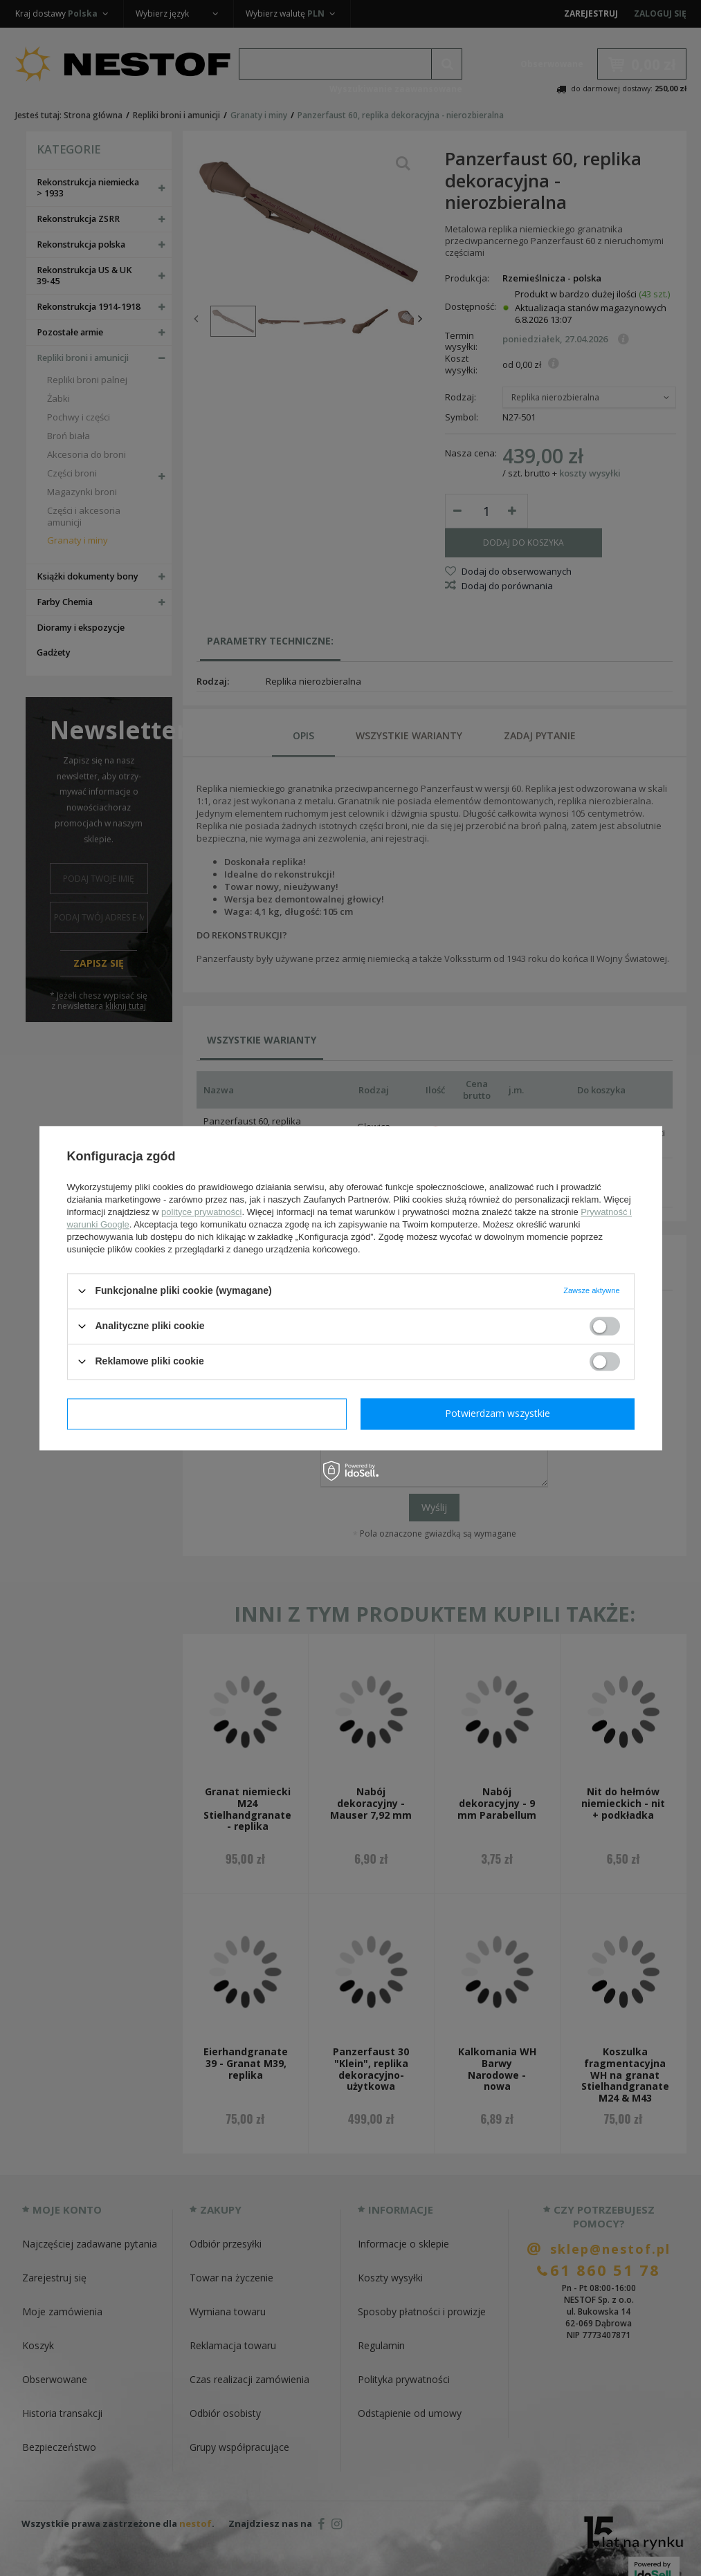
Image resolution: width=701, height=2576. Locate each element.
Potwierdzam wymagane (206, 1413)
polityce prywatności (201, 1212)
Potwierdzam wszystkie (497, 1413)
